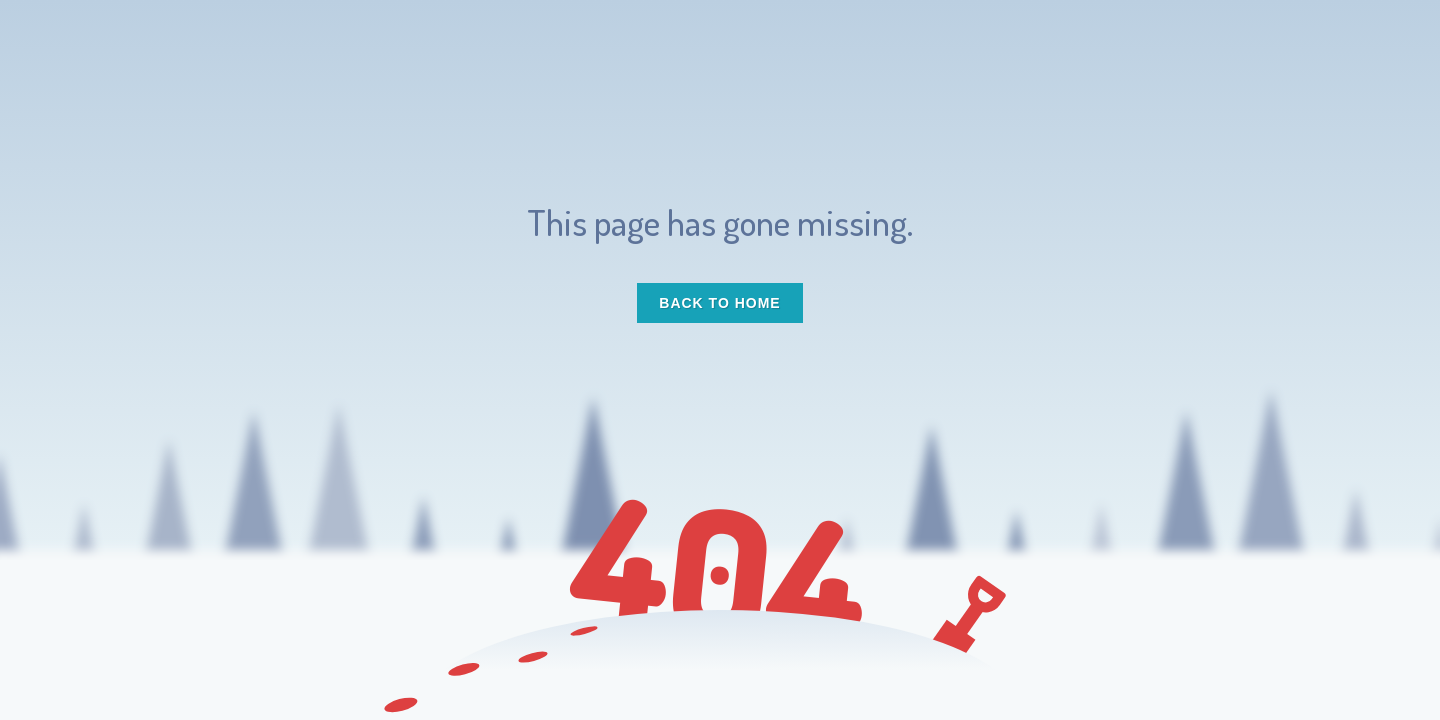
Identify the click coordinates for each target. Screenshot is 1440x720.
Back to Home (719, 303)
